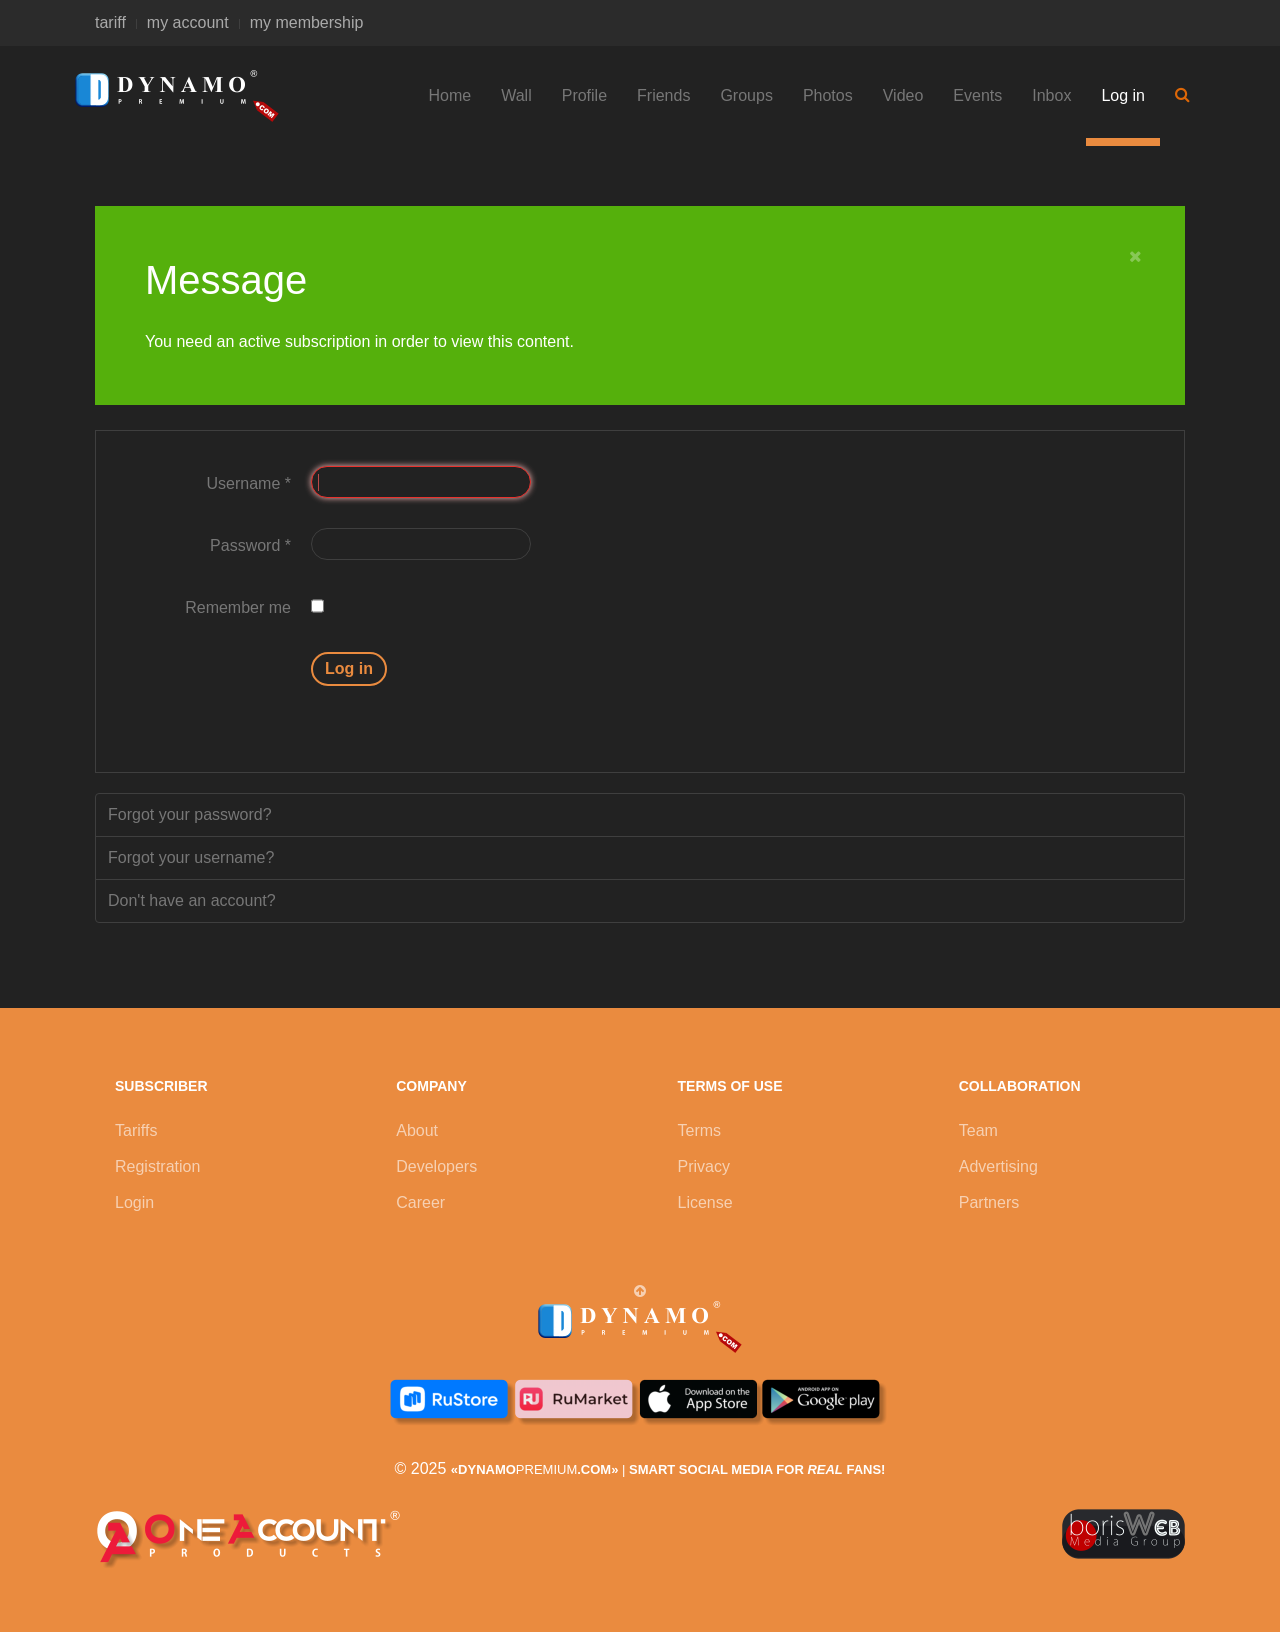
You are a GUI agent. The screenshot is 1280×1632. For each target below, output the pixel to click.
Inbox (1051, 95)
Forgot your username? (191, 857)
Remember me (238, 607)
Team (978, 1130)
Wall (516, 95)
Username (249, 483)
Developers (436, 1166)
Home (450, 95)
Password (250, 545)
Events (977, 95)
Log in (1123, 95)
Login (134, 1202)
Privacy (704, 1166)
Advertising (998, 1166)
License (705, 1202)
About (417, 1130)
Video (903, 95)
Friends (663, 95)
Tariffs (136, 1130)
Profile (584, 95)
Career (420, 1202)
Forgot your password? (190, 814)
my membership (307, 22)
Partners (989, 1202)
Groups (746, 95)
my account (188, 22)
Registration (157, 1166)
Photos (828, 95)
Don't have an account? (192, 900)
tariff (110, 22)
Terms (700, 1130)
